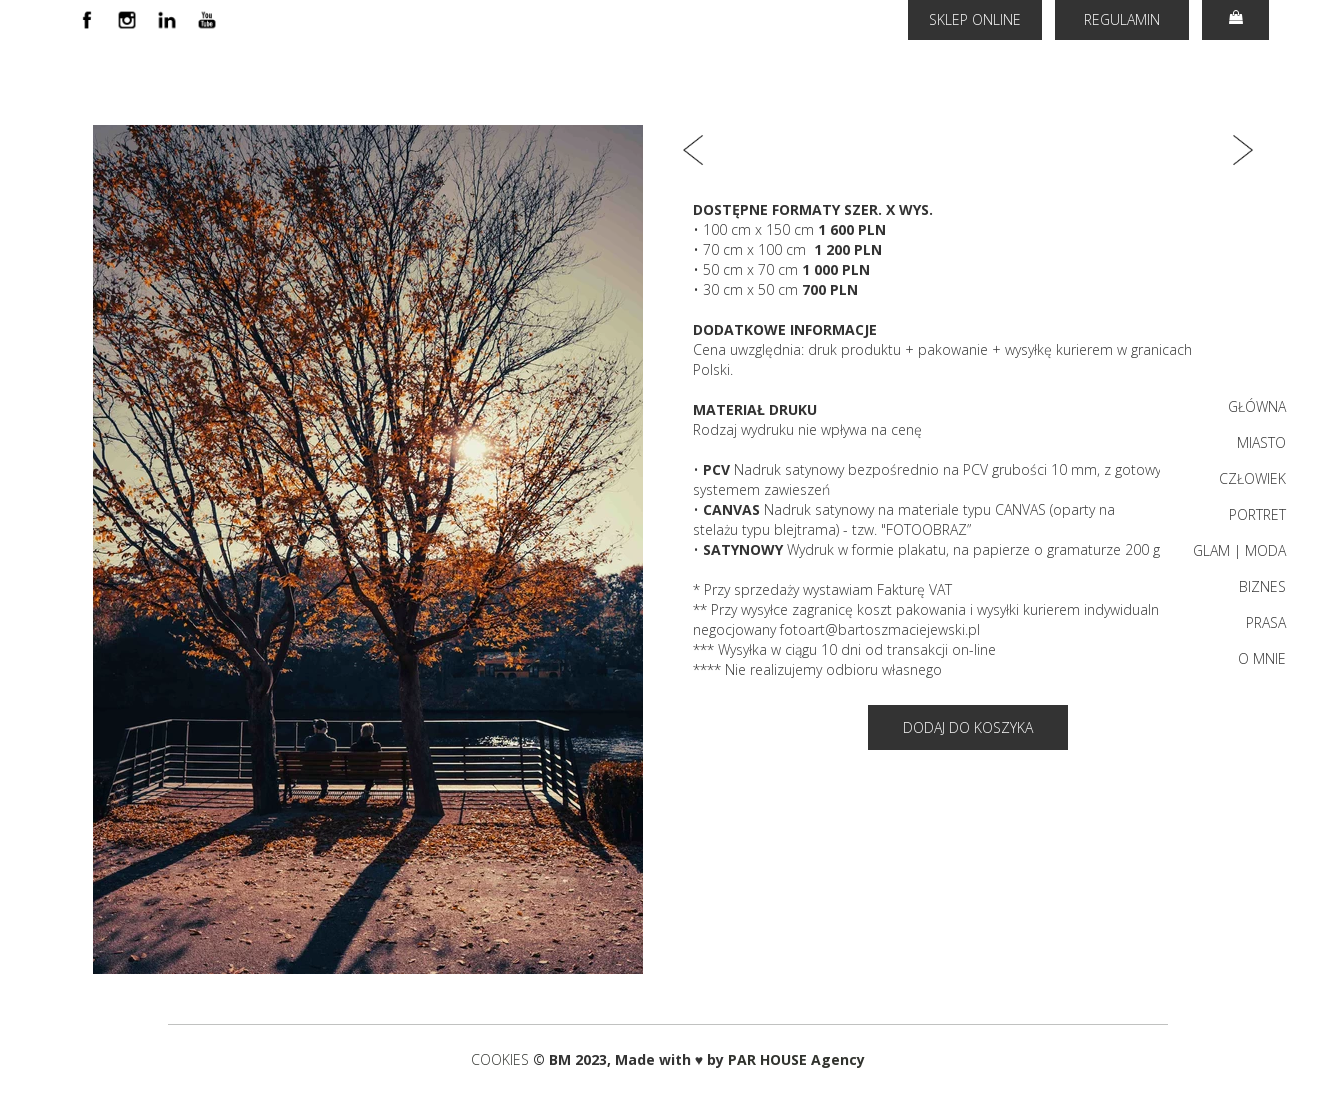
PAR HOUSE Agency (796, 1059)
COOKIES (502, 1059)
